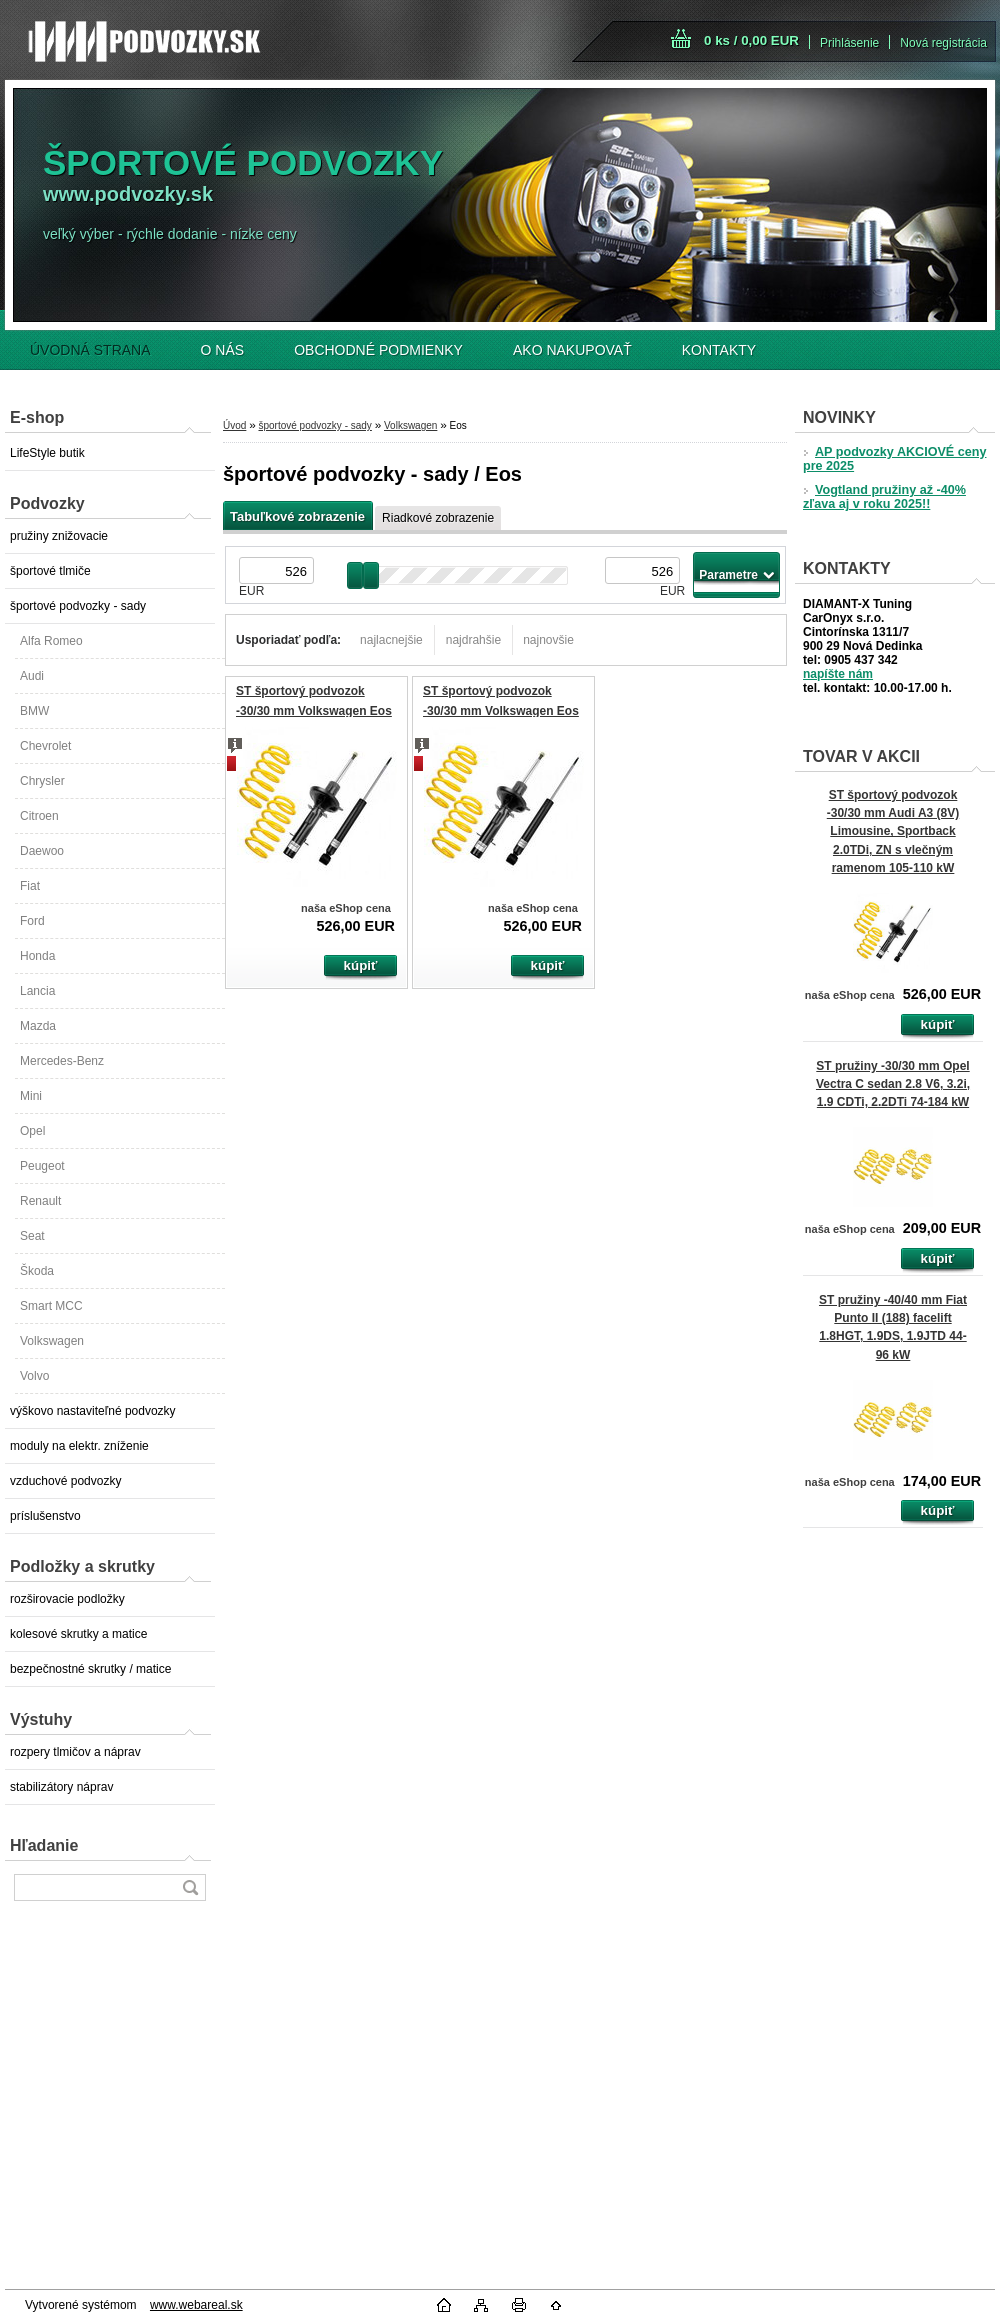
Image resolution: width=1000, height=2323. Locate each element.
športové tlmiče (50, 571)
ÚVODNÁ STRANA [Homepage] (90, 350)
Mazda (38, 1026)
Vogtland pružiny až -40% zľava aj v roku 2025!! (884, 497)
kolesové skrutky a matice (78, 1634)
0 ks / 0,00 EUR (751, 40)
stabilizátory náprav (61, 1787)
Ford (32, 921)
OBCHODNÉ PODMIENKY (378, 350)
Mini (31, 1096)
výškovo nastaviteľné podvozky (93, 1411)
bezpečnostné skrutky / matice (90, 1669)
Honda (37, 956)
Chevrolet (45, 746)
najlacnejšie (391, 640)
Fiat (30, 886)
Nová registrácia (943, 43)
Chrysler (42, 781)
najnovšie (548, 640)
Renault (40, 1201)
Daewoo (42, 851)
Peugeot (42, 1166)
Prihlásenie (849, 43)
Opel (32, 1131)
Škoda (37, 1271)
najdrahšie (473, 640)
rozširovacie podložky (67, 1599)
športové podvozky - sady (78, 606)
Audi (32, 676)
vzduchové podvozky (65, 1481)
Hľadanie (44, 1845)
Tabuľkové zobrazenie (297, 516)
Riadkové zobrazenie (438, 518)
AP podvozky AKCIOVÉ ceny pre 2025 (894, 459)
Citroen (39, 816)
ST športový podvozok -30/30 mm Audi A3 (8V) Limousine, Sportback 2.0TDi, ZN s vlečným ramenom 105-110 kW (893, 831)
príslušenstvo (45, 1516)
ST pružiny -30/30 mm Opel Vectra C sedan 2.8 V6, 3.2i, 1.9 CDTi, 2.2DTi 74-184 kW (893, 1084)
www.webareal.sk (196, 2305)
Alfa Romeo (51, 641)
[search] (190, 1887)
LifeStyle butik (47, 453)
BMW (34, 711)
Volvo (34, 1376)
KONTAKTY (719, 350)
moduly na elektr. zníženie (79, 1446)
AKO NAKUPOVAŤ (572, 350)
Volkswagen (52, 1341)
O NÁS (223, 350)
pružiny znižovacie (59, 536)
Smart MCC (51, 1306)
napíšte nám (838, 674)
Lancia (37, 991)
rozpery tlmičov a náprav (75, 1752)
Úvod (234, 425)
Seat (32, 1236)
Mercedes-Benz (62, 1061)
